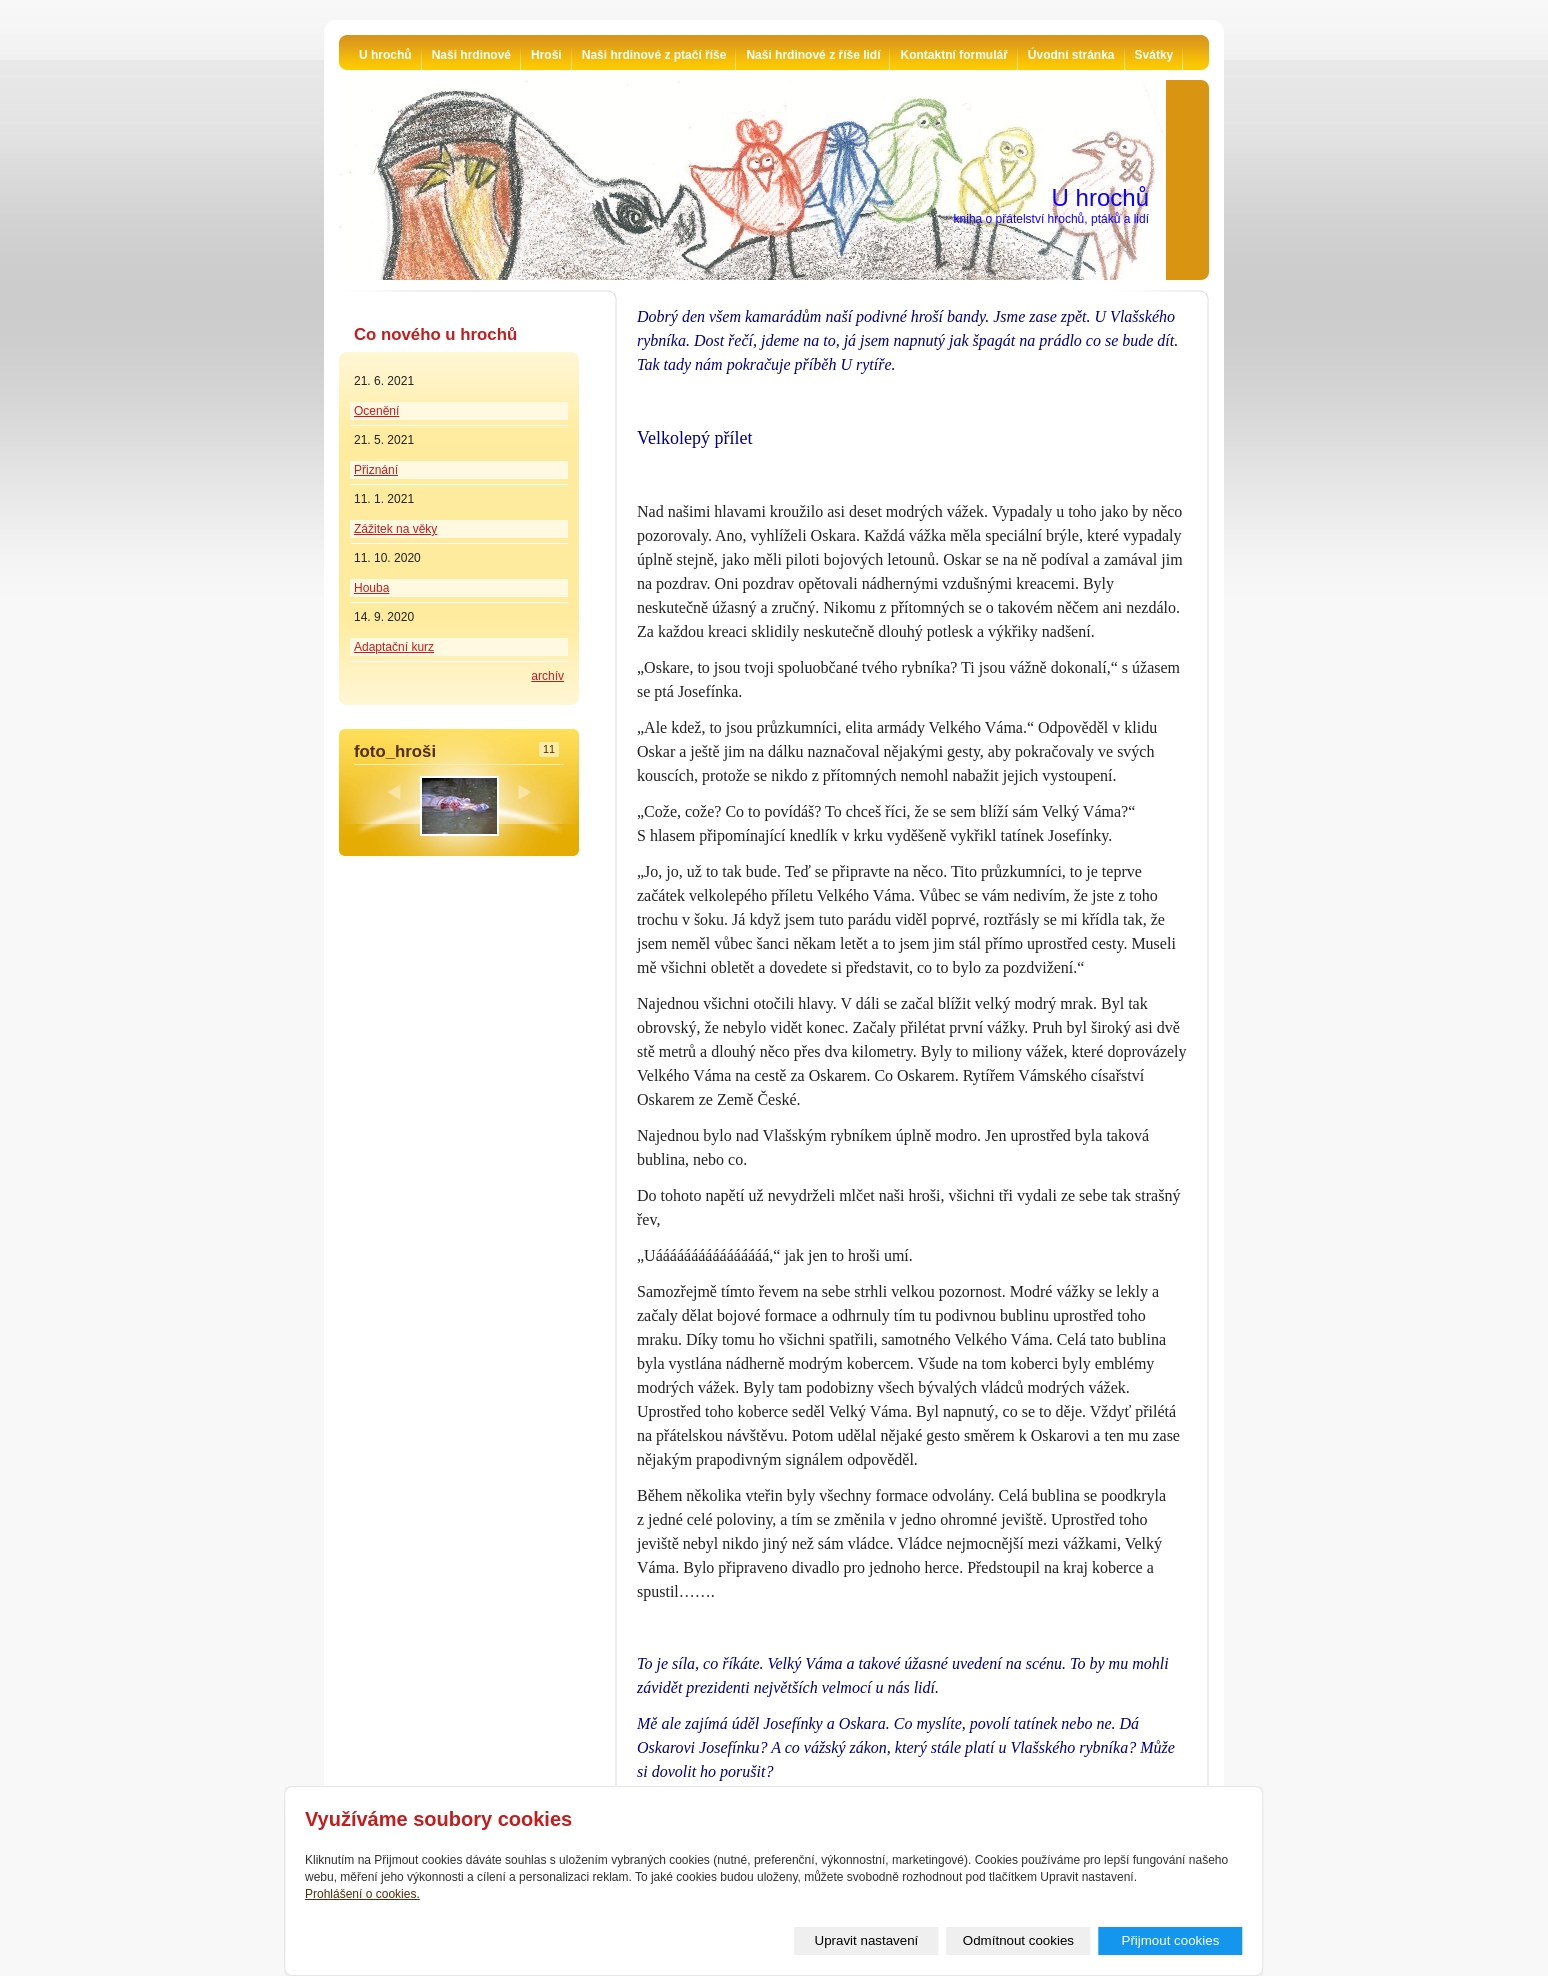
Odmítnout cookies (1018, 1940)
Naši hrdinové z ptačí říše (654, 55)
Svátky (1154, 55)
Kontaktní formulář (953, 55)
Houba (371, 588)
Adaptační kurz (394, 647)
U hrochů (385, 55)
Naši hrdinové (471, 55)
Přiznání (376, 470)
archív (547, 676)
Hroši (546, 55)
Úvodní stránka (1071, 55)
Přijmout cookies (1171, 1940)
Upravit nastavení (867, 1940)
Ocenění (376, 411)
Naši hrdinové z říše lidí (813, 55)
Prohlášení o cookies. (362, 1894)
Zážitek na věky (395, 529)
